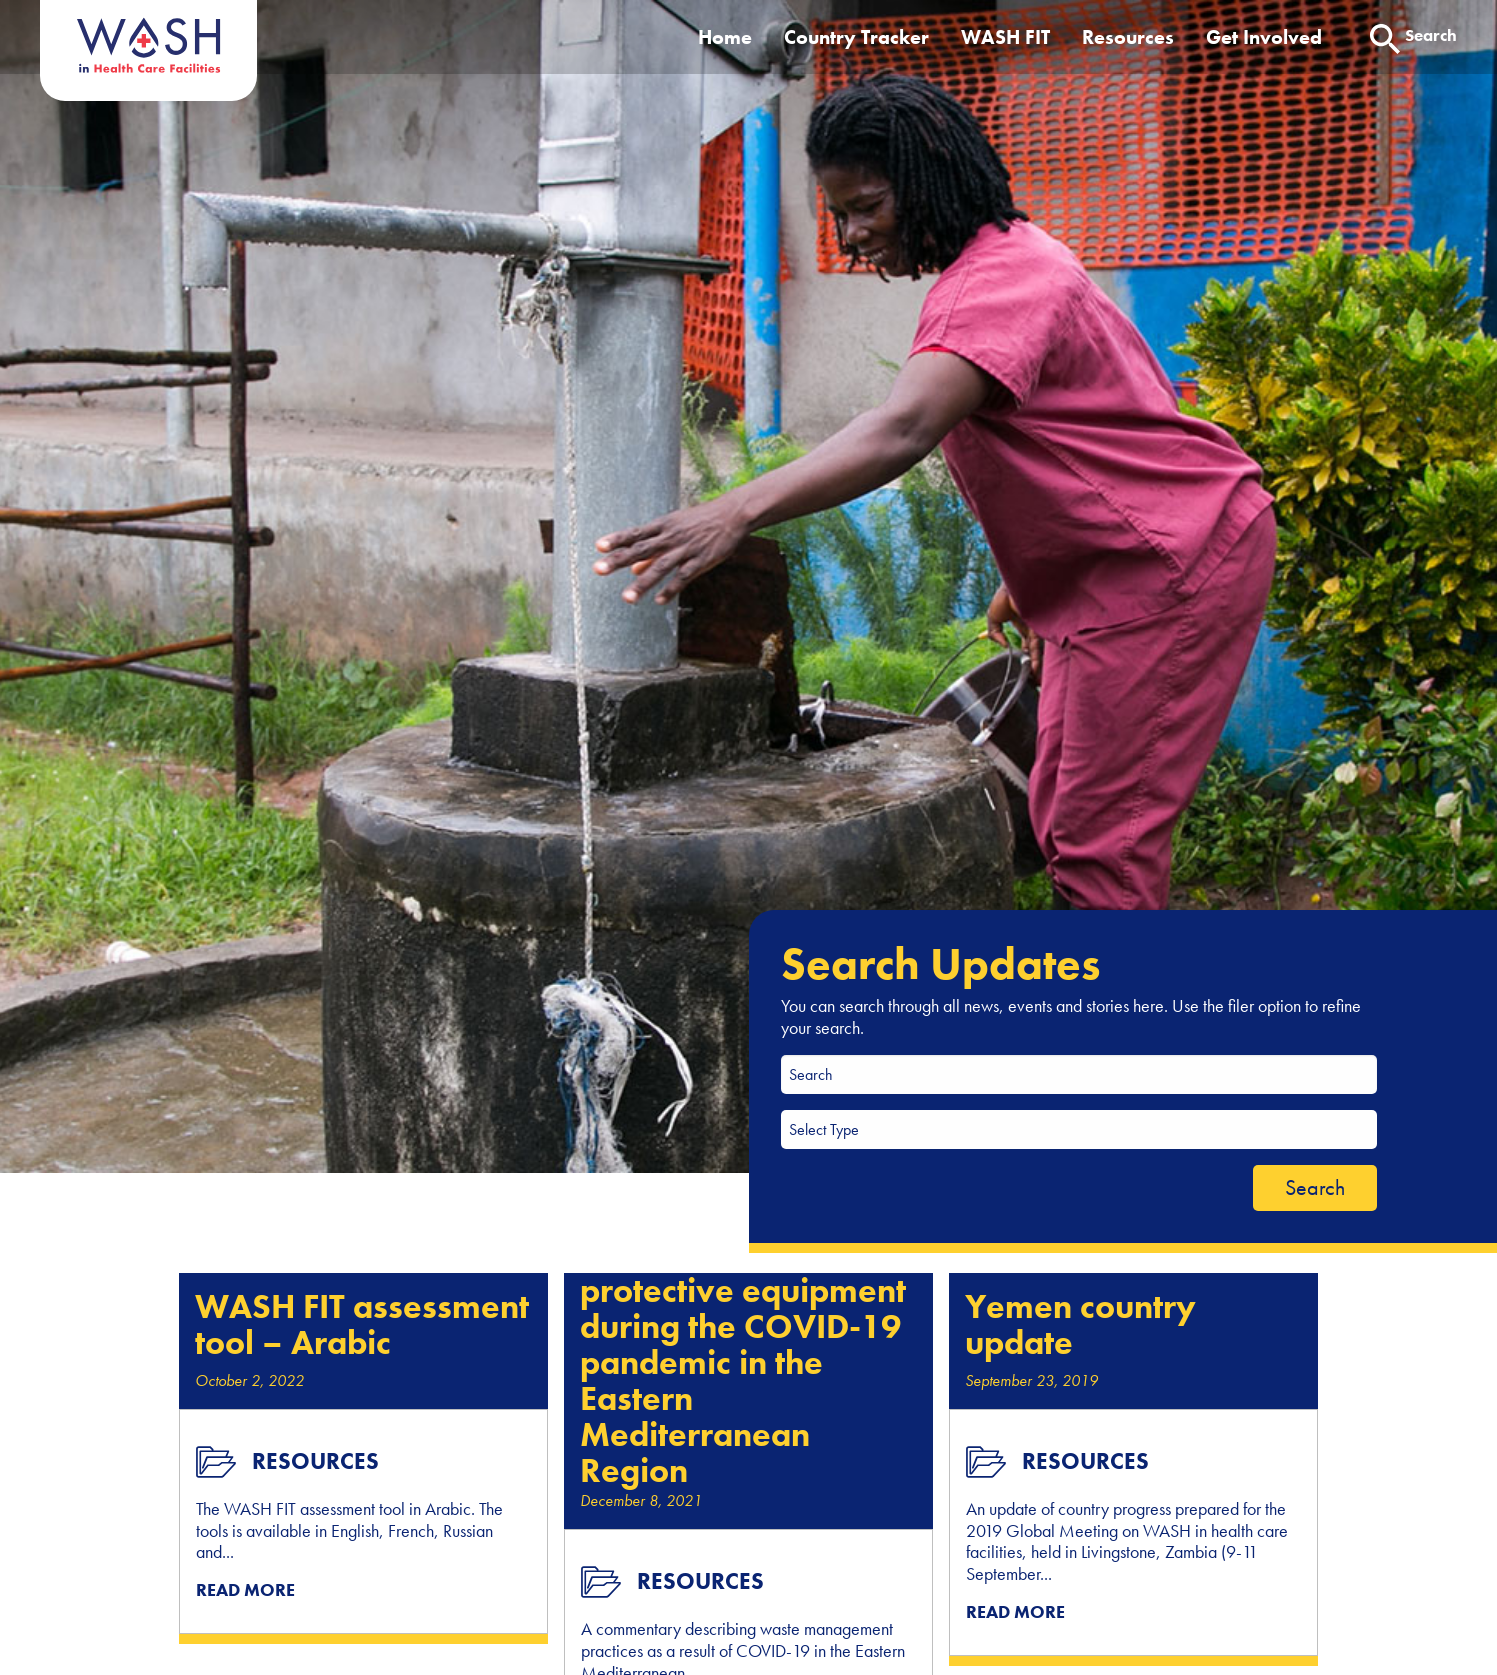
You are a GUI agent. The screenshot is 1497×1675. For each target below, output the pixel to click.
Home (725, 37)
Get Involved (1264, 37)
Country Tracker (856, 37)
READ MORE (245, 1589)
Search (1315, 1187)
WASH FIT (1005, 37)
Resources (1128, 37)
